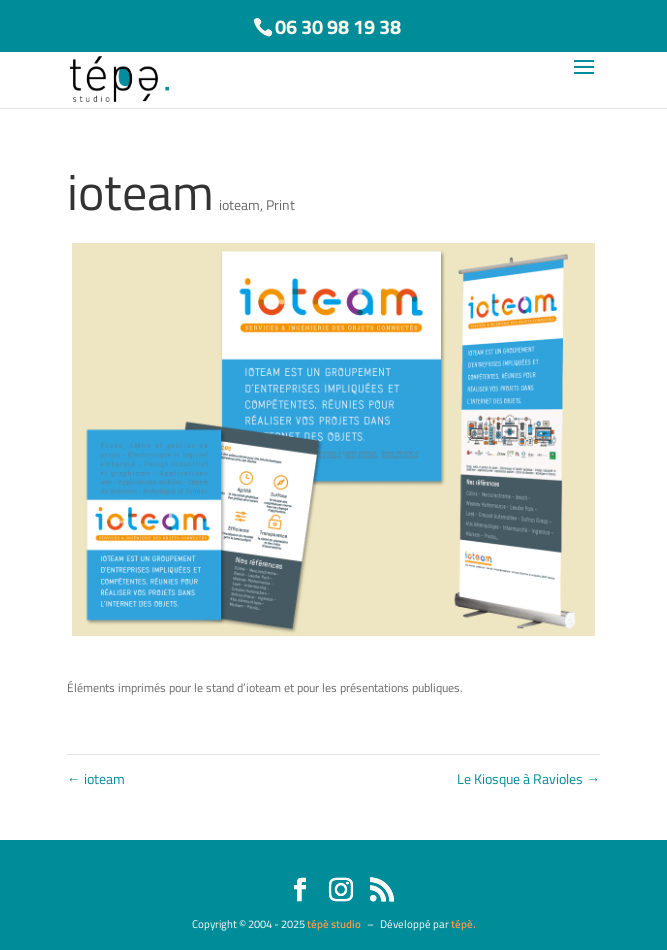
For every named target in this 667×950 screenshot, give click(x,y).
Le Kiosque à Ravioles (528, 778)
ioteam (239, 204)
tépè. (463, 923)
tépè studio (334, 923)
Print (280, 204)
